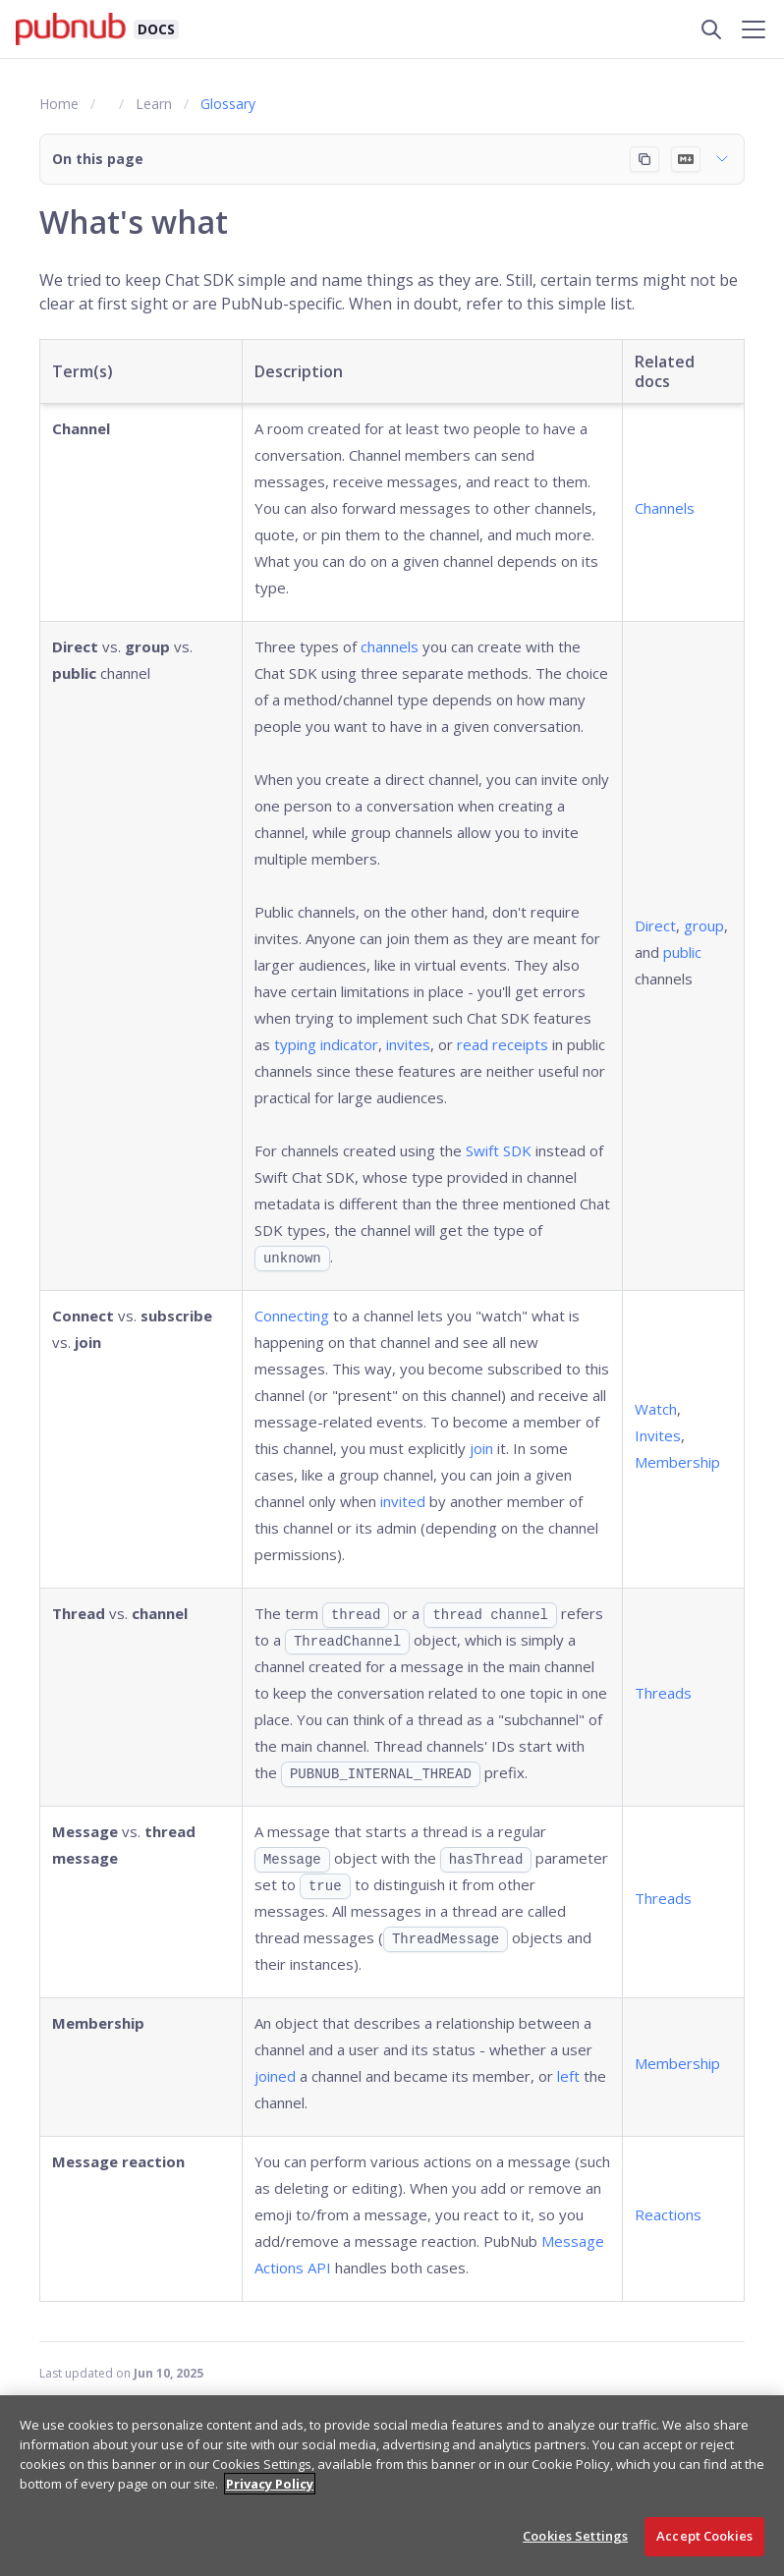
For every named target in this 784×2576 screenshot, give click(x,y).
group (704, 925)
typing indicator (326, 1044)
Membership (677, 1462)
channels (390, 646)
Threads (663, 1693)
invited (402, 1501)
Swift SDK (499, 1150)
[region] (392, 2485)
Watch (656, 1409)
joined (275, 2076)
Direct (655, 925)
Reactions (668, 2214)
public (682, 952)
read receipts (502, 1044)
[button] (392, 159)
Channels (665, 508)
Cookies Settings (575, 2536)
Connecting (291, 1315)
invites (408, 1044)
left (568, 2076)
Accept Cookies (704, 2536)
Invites (658, 1435)
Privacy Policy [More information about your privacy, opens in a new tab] (269, 2483)
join (481, 1448)
